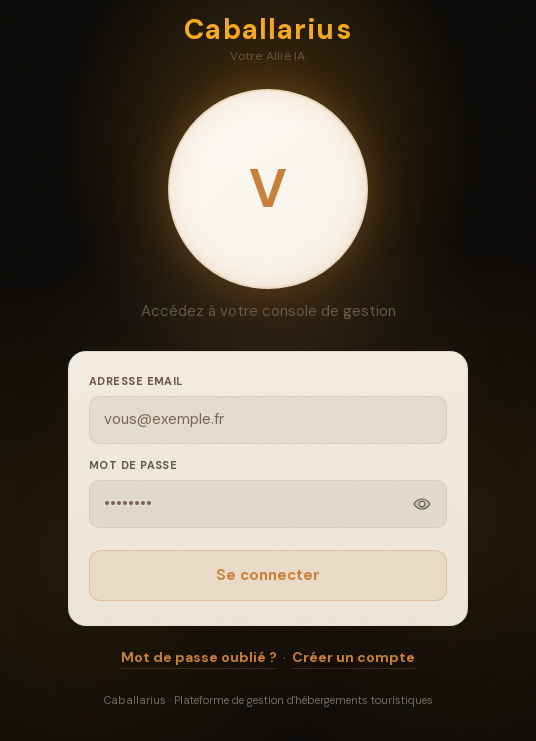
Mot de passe (133, 465)
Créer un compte (353, 657)
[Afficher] (422, 504)
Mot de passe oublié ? (199, 657)
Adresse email (136, 381)
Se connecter (268, 575)
